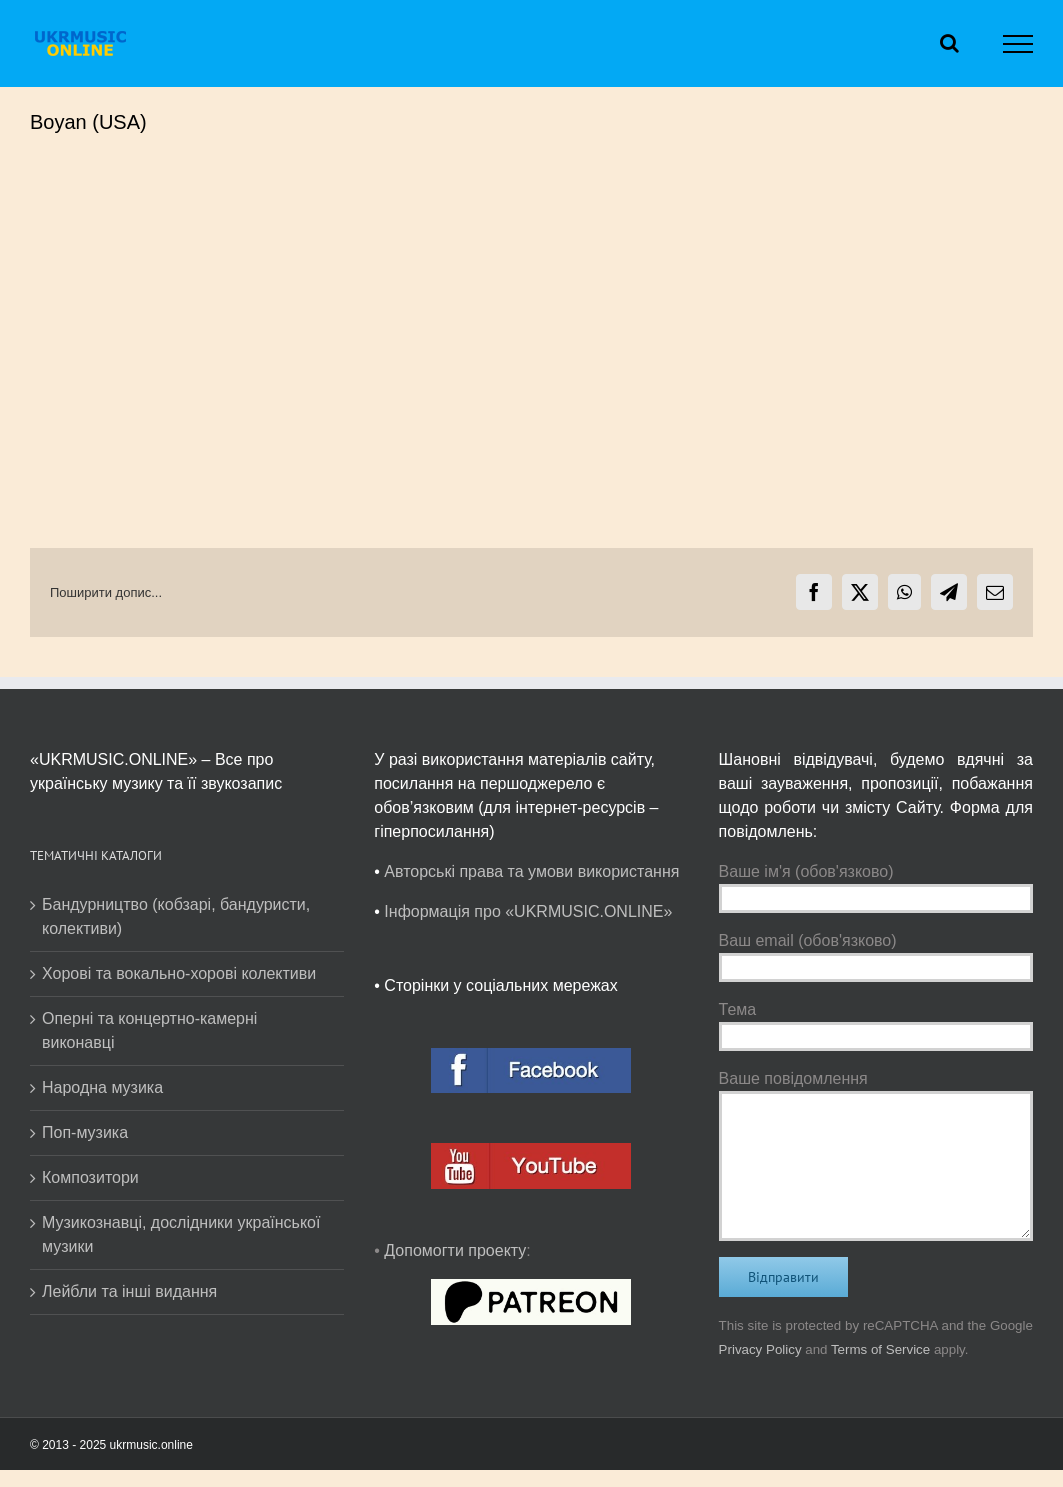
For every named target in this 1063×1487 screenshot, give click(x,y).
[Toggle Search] (949, 43)
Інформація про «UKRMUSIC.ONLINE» (528, 911)
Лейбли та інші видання (129, 1291)
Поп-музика (85, 1132)
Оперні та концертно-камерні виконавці (149, 1030)
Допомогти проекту (455, 1250)
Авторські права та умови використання (531, 871)
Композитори (90, 1177)
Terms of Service (880, 1349)
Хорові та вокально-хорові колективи (179, 973)
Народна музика (102, 1087)
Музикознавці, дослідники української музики (181, 1234)
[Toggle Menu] (1018, 44)
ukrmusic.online (151, 1445)
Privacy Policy (760, 1349)
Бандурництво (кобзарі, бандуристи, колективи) (176, 916)
